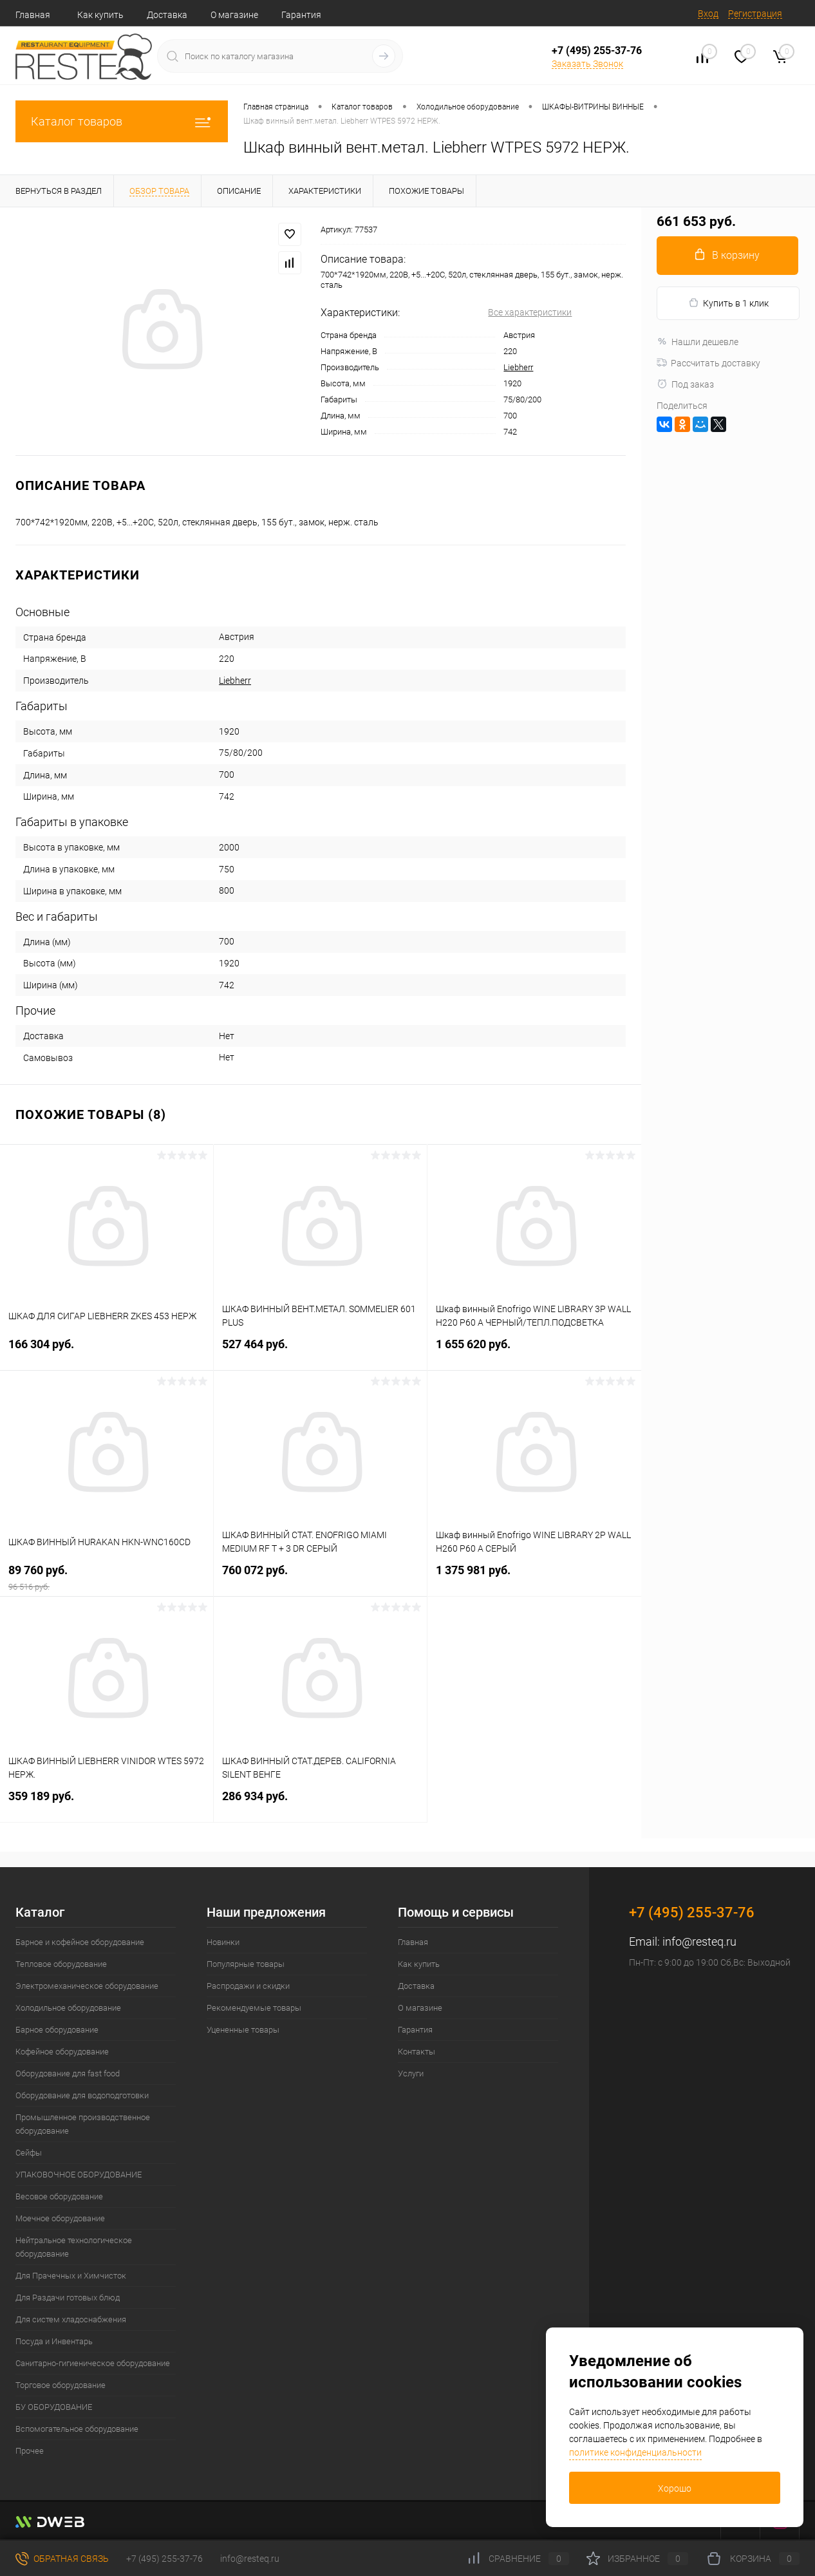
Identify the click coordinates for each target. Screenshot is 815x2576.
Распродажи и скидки (248, 1986)
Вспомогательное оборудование (76, 2429)
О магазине (234, 15)
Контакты (416, 2051)
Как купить (100, 15)
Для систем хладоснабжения (70, 2319)
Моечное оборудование (60, 2218)
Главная (32, 15)
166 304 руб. (106, 1351)
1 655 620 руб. (534, 1351)
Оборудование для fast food (67, 2073)
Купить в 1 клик (728, 302)
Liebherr (518, 367)
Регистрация (755, 13)
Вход (708, 13)
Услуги (411, 2073)
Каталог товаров (121, 121)
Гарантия (301, 15)
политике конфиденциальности (635, 2452)
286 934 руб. (320, 1803)
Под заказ (685, 384)
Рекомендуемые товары (254, 2008)
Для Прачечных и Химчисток (70, 2275)
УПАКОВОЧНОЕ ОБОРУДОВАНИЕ (78, 2174)
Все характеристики (530, 312)
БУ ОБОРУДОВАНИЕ (53, 2407)
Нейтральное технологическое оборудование (73, 2247)
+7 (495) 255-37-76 (597, 50)
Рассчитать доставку (708, 363)
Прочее (29, 2451)
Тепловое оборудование (61, 1964)
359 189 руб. (106, 1803)
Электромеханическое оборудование (86, 1986)
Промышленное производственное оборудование (82, 2124)
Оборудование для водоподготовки (82, 2095)
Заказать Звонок (587, 64)
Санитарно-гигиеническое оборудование (92, 2363)
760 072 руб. (320, 1577)
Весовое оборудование (59, 2196)
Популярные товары (246, 1964)
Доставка (167, 15)
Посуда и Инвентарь (54, 2341)
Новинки (223, 1942)
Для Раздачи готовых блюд (67, 2297)
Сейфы (28, 2153)
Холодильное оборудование (68, 2008)
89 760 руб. (106, 1577)
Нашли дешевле (697, 342)
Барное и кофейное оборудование (79, 1942)
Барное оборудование (56, 2030)
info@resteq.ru (699, 1941)
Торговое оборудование (60, 2385)
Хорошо (674, 2488)
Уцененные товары (243, 2030)
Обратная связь (62, 2558)
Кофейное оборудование (62, 2051)
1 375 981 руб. (534, 1577)
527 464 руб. (320, 1351)
